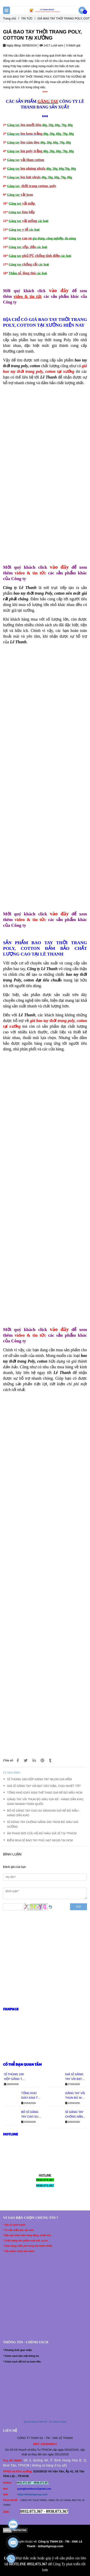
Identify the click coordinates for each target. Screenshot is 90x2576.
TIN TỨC (26, 18)
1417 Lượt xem (51, 45)
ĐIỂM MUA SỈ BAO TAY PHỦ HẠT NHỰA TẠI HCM (40, 1840)
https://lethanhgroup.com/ (32, 2494)
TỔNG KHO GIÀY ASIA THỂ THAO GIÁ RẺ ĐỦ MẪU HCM (44, 1792)
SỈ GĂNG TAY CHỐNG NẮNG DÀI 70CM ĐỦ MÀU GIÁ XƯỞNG (42, 1824)
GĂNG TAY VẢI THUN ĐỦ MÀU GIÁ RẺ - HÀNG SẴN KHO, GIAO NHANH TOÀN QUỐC (45, 1802)
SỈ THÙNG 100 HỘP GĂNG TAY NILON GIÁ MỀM (39, 1779)
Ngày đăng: (12, 45)
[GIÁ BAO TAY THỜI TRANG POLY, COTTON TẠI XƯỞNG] (45, 10)
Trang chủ (9, 18)
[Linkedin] (34, 1760)
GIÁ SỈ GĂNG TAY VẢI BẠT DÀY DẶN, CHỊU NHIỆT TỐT (44, 1786)
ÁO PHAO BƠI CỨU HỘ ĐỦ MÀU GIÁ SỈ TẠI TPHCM (42, 1833)
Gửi (78, 1906)
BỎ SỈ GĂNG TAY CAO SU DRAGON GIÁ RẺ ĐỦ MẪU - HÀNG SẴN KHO (43, 1813)
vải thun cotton (32, 160)
